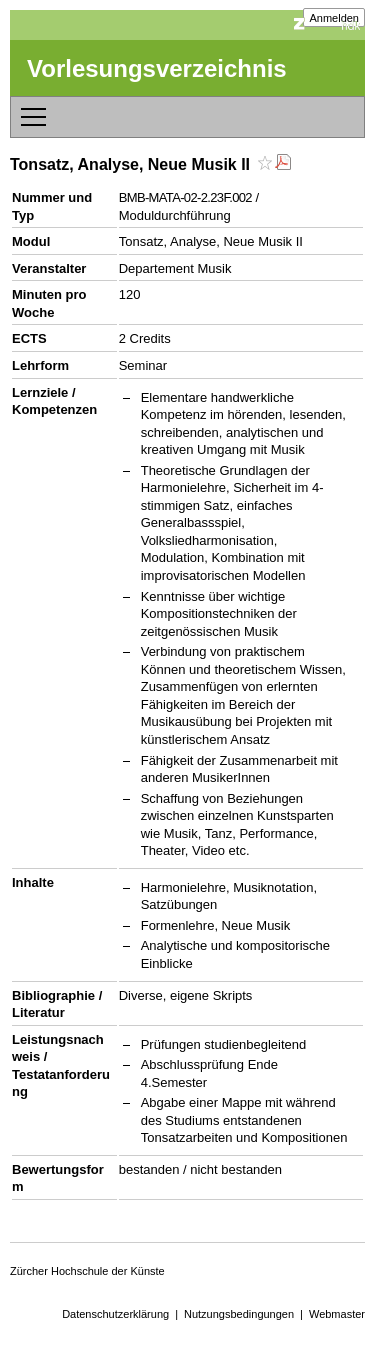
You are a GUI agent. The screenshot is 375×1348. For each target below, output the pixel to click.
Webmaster (337, 1314)
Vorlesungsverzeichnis (157, 68)
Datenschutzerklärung (115, 1314)
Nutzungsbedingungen (239, 1314)
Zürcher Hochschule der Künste (87, 1271)
